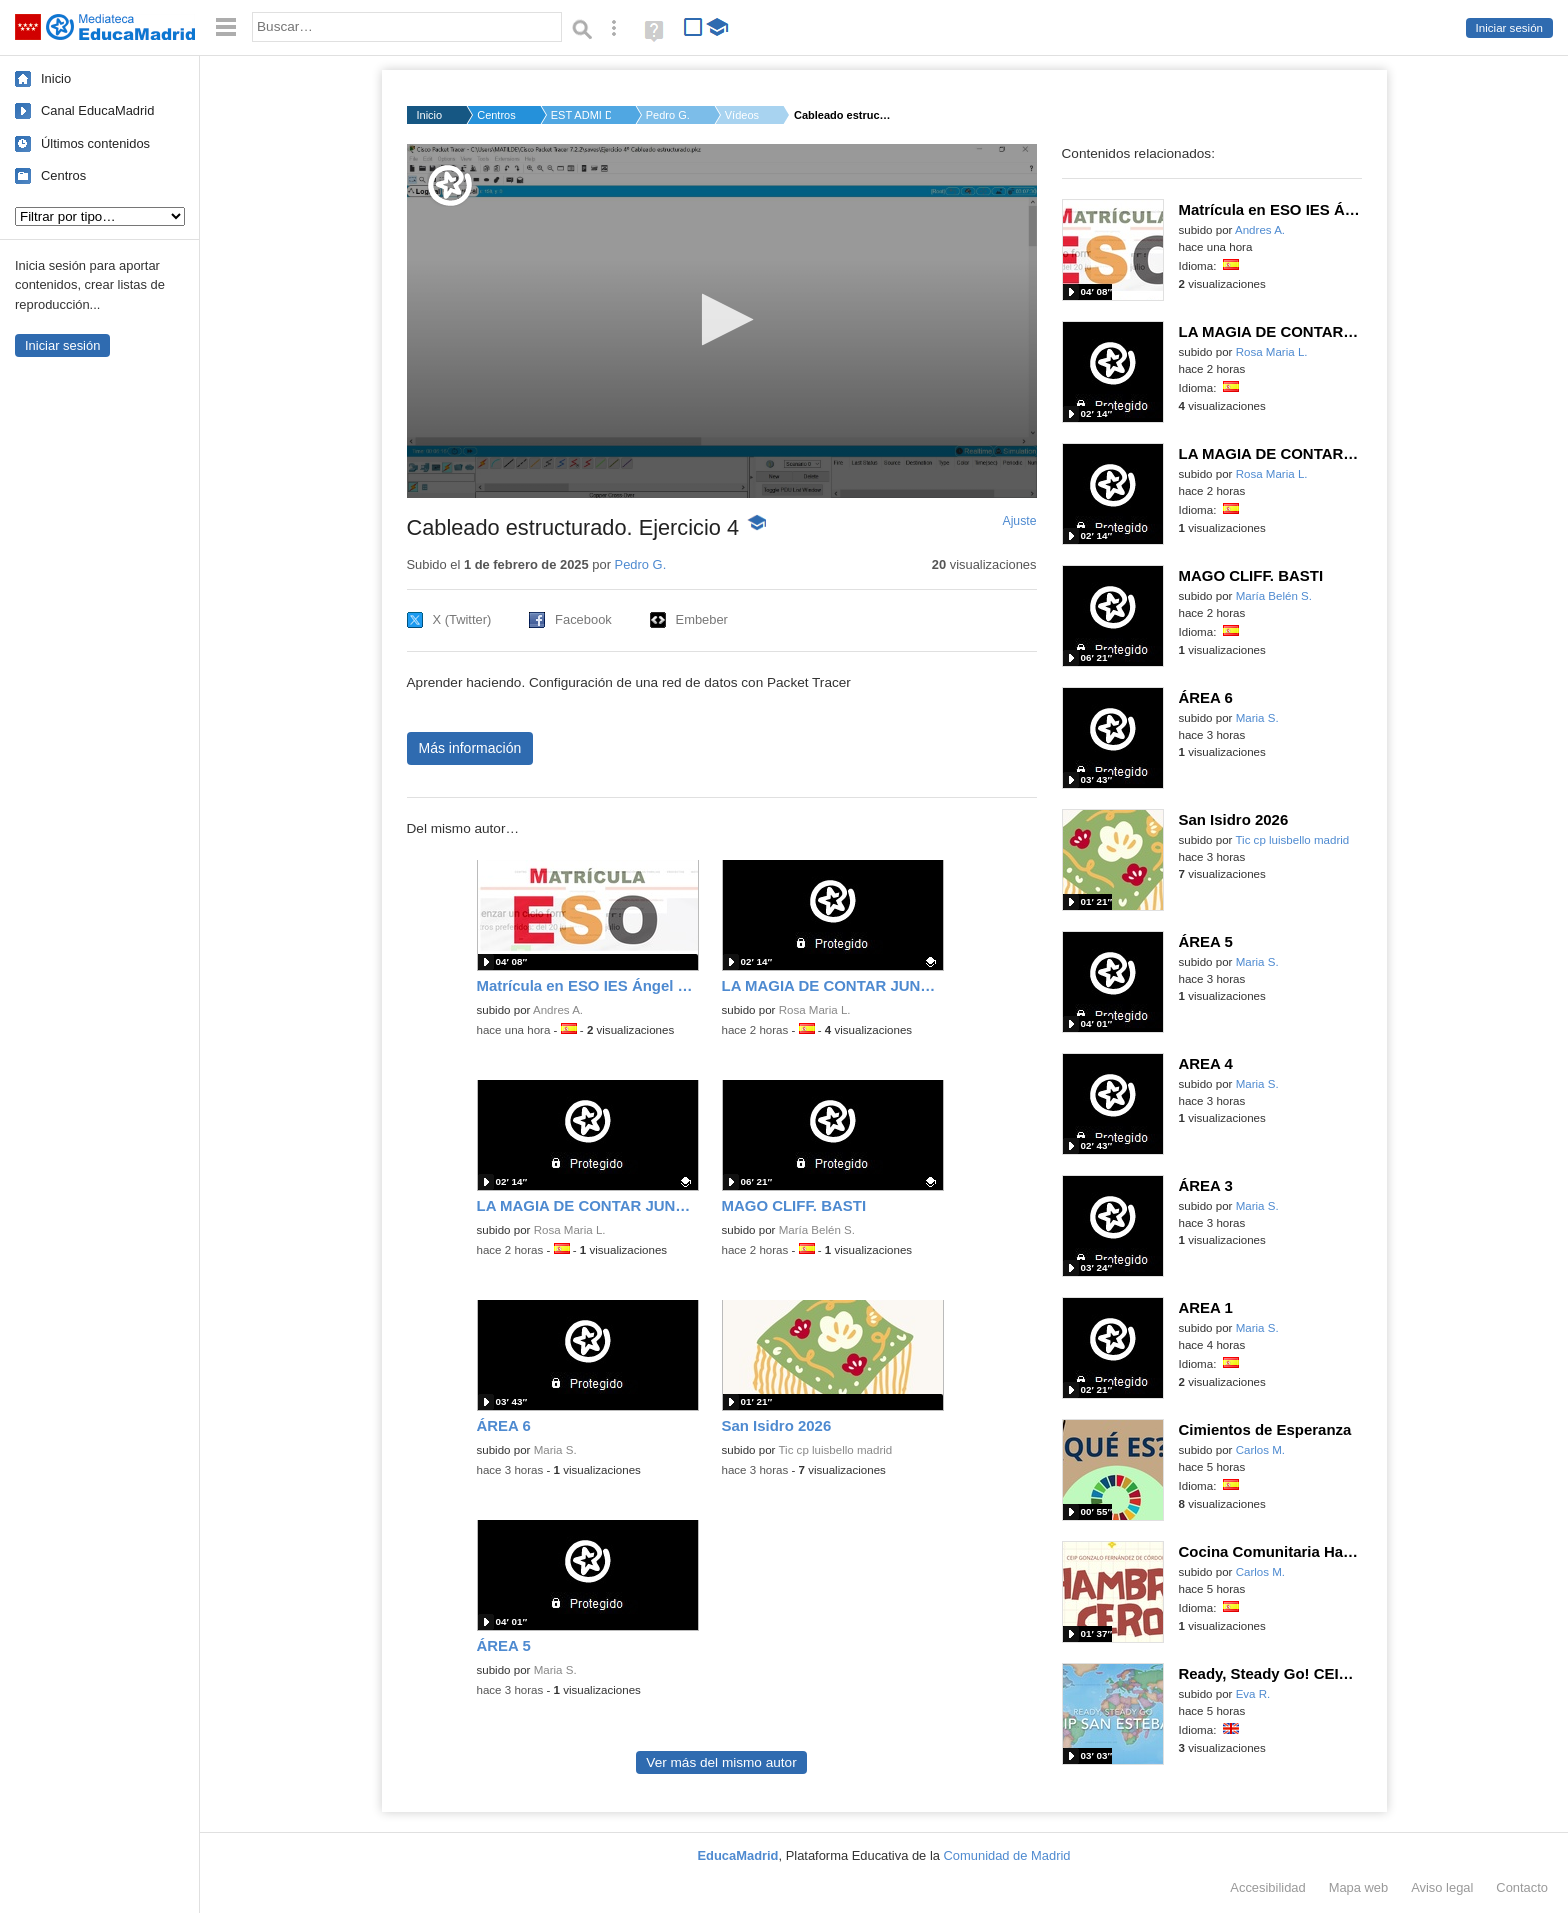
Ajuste (1019, 521)
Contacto (1522, 1887)
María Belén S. (817, 1230)
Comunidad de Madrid (1007, 1855)
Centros (63, 175)
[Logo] (450, 185)
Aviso (1442, 1887)
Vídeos (742, 115)
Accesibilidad (1267, 1887)
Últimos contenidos (95, 143)
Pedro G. (668, 115)
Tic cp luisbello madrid (835, 1450)
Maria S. (555, 1450)
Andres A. (558, 1010)
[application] (722, 321)
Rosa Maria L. (815, 1010)
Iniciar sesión (1509, 28)
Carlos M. (1260, 1450)
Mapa (1359, 1887)
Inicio (56, 78)
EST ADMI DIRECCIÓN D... (581, 115)
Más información (470, 748)
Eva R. (1253, 1694)
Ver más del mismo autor (721, 1762)
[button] (721, 319)
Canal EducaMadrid (97, 110)
